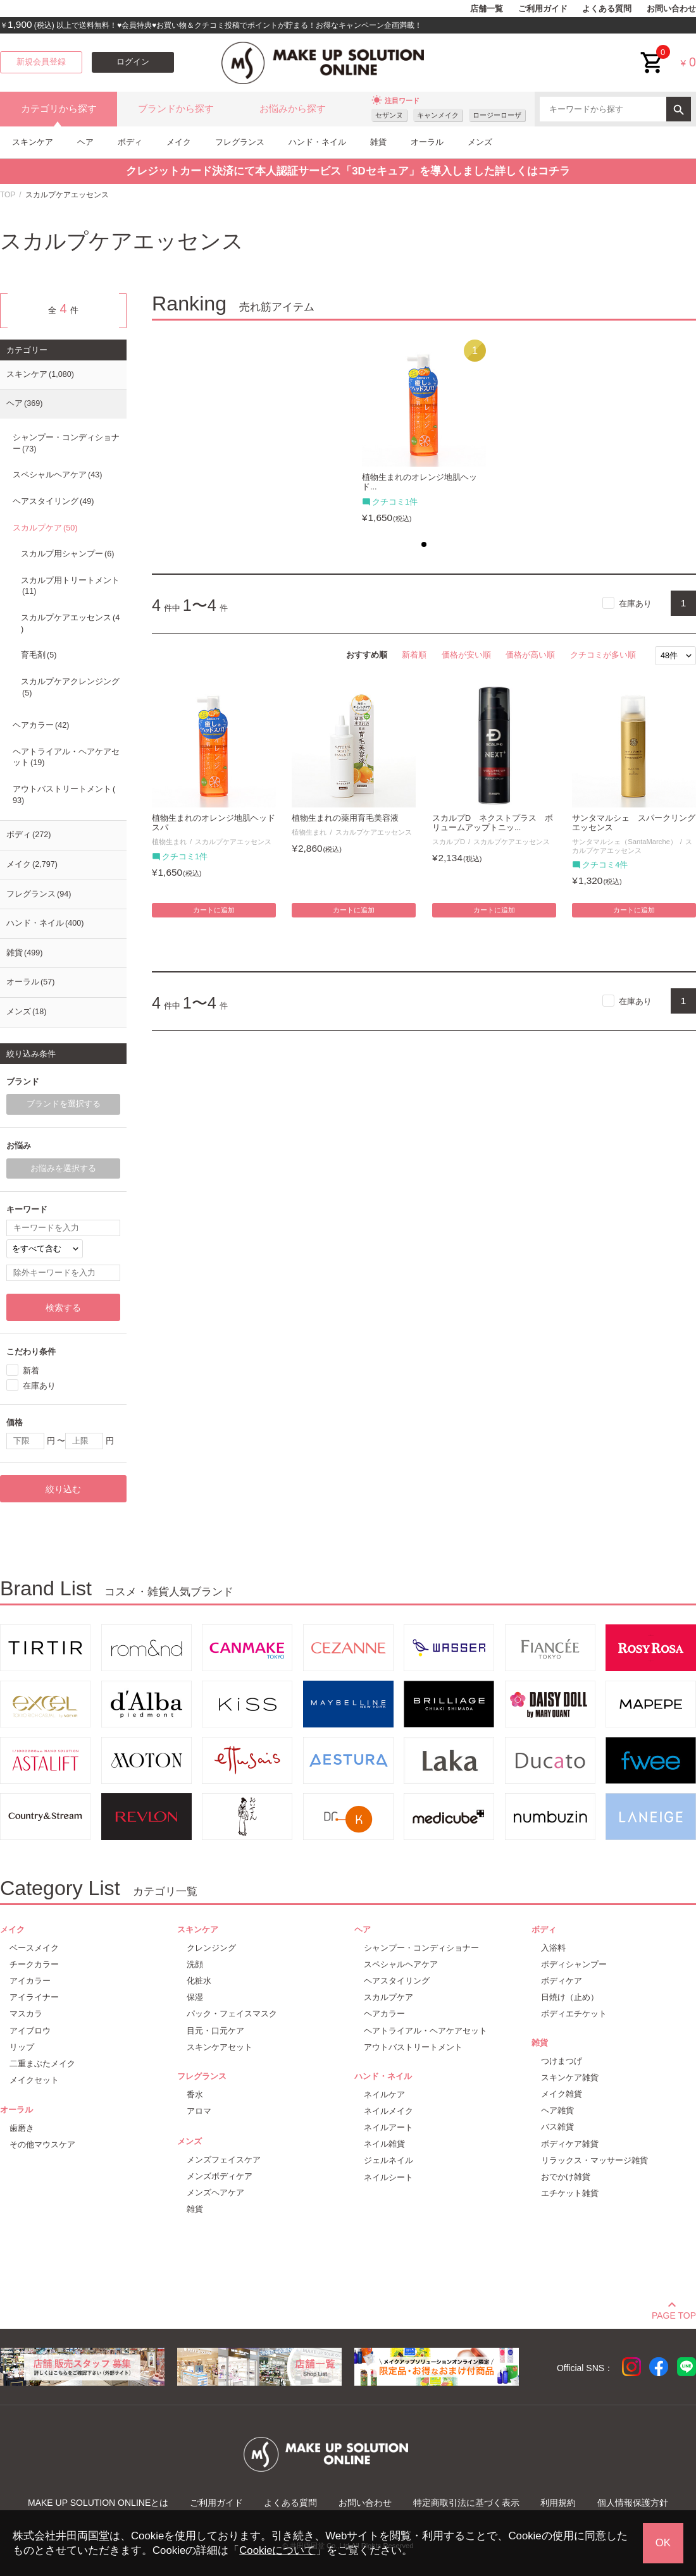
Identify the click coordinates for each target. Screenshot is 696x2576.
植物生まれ (169, 841)
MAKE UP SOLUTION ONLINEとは (98, 2503)
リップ (21, 2047)
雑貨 (378, 142)
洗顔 (195, 1964)
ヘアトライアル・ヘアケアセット (66, 757)
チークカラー (34, 1964)
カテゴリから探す (59, 109)
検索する (63, 1308)
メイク (178, 142)
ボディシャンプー (574, 1964)
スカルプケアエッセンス (233, 841)
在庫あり (635, 603)
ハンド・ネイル (317, 142)
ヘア (85, 142)
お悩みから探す (292, 109)
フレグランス (239, 142)
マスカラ (25, 2013)
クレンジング (211, 1948)
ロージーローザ (497, 115)
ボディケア (561, 1980)
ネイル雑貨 (384, 2144)
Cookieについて (277, 2550)
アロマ (199, 2111)
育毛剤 (38, 655)
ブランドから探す (176, 109)
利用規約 (558, 2503)
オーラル (427, 142)
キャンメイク (438, 115)
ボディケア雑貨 (570, 2144)
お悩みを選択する (63, 1168)
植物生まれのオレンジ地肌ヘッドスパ (213, 823)
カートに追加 (214, 910)
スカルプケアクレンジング (70, 687)
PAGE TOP (674, 2314)
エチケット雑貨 (570, 2193)
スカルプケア (45, 528)
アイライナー (34, 1997)
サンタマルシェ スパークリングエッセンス (633, 823)
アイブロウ (30, 2030)
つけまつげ (561, 2061)
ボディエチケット (574, 2013)
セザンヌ (389, 115)
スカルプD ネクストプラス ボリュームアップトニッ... (492, 823)
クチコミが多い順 (603, 654)
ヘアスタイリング (53, 501)
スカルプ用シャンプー (67, 553)
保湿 (195, 1997)
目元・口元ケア (215, 2030)
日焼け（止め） (570, 1997)
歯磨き (21, 2128)
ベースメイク (34, 1948)
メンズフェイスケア (224, 2159)
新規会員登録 (41, 62)
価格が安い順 (466, 654)
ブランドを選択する (64, 1104)
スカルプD (448, 841)
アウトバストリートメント (64, 795)
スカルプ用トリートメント (70, 586)
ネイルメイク (388, 2111)
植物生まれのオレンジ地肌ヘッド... (419, 482)
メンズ (480, 142)
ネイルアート (388, 2127)
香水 (195, 2094)
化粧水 (199, 1980)
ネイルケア (384, 2094)
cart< (652, 53)
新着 (31, 1370)
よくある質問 (606, 8)
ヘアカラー (41, 725)
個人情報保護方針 (632, 2503)
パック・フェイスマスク (232, 2013)
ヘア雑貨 (557, 2110)
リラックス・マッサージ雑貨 (594, 2160)
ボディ (130, 142)
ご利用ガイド (543, 8)
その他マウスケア (42, 2144)
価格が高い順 (530, 654)
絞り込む (63, 1489)
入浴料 (553, 1948)
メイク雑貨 (561, 2094)
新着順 (414, 654)
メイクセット (34, 2080)
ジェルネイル (388, 2160)
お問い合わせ (671, 8)
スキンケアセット (219, 2047)
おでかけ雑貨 (565, 2176)
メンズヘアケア (215, 2192)
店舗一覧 (486, 8)
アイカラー (30, 1980)
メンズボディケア (219, 2176)
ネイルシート (388, 2177)
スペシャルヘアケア (57, 474)
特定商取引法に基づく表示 (466, 2503)
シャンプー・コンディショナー (66, 443)
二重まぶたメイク (42, 2063)
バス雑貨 (557, 2126)
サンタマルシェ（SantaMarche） (624, 841)
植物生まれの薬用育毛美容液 (345, 818)
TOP (7, 194)
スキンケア (32, 142)
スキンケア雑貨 (570, 2077)
